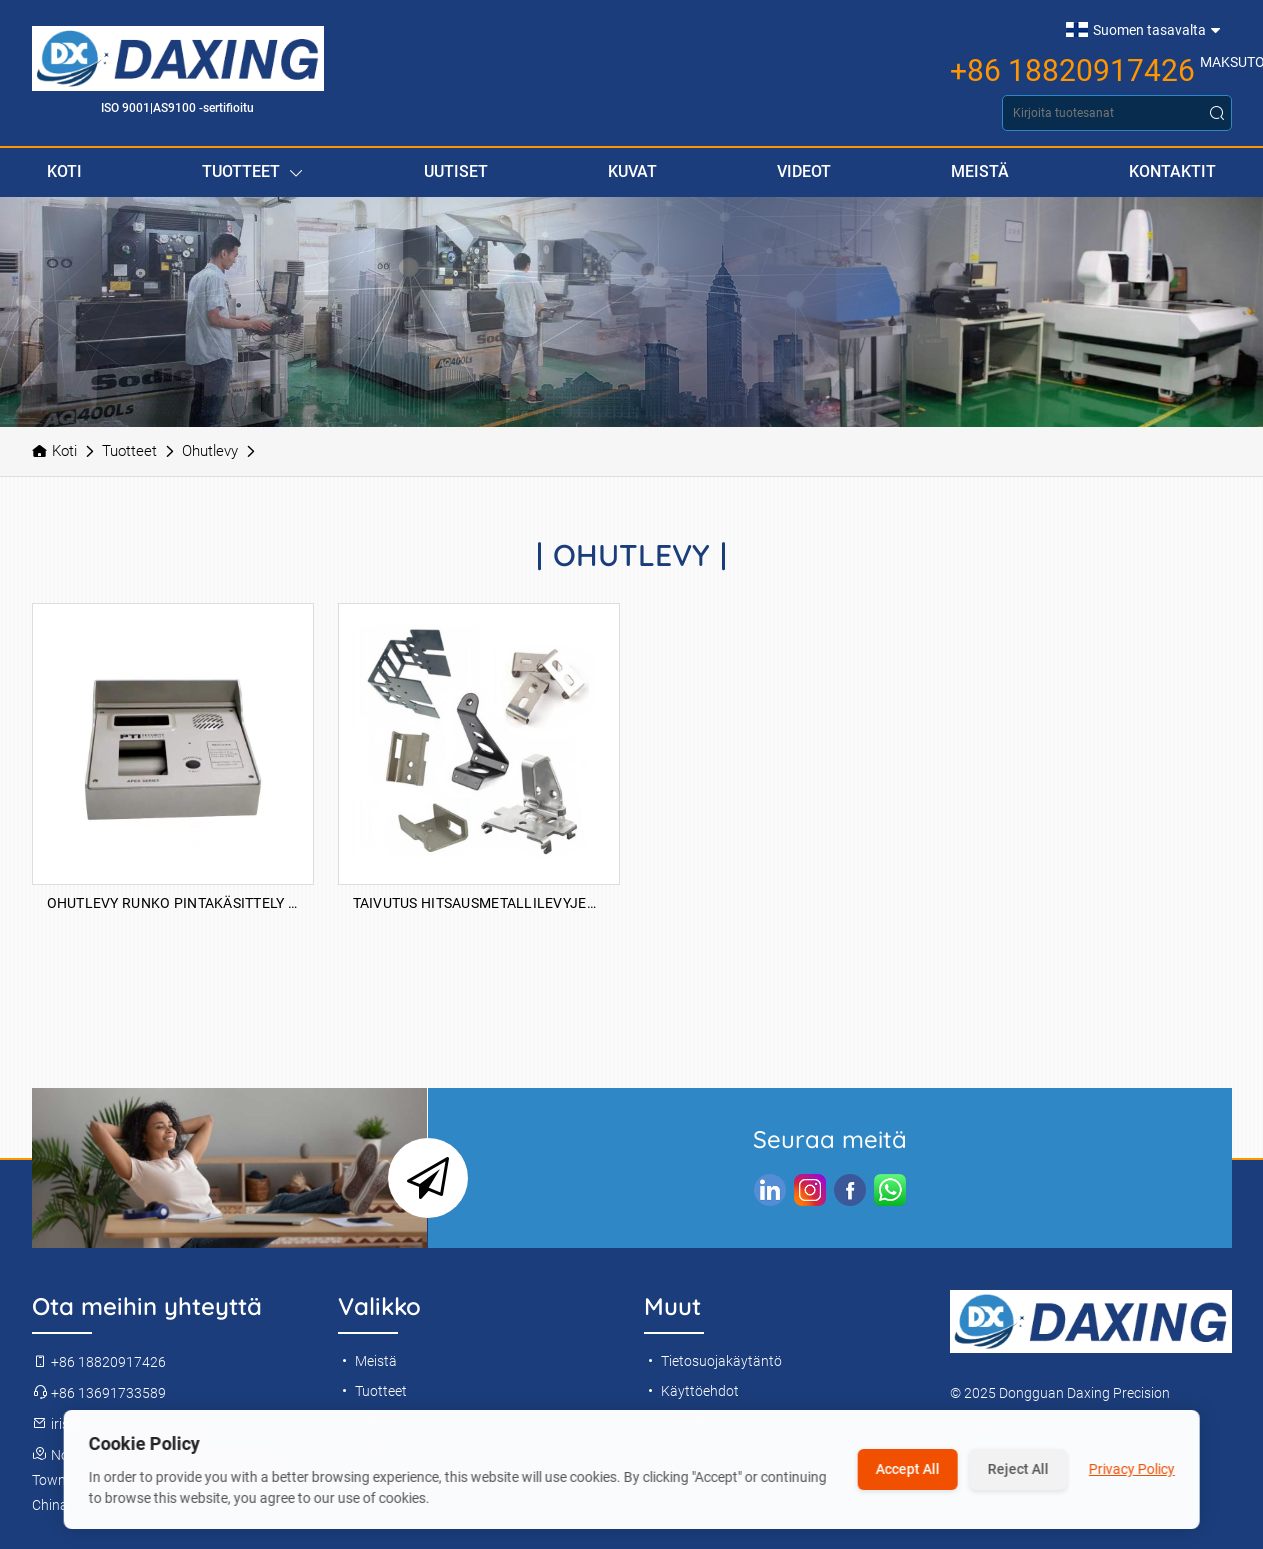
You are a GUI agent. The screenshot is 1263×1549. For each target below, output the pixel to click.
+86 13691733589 (99, 1393)
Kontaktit (1172, 171)
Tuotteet (253, 172)
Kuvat (632, 171)
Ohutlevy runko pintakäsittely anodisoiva (173, 903)
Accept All (908, 1469)
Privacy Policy (1132, 1469)
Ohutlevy (210, 451)
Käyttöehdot (691, 1391)
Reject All (1018, 1469)
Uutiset (456, 171)
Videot (804, 171)
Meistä (980, 171)
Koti (64, 171)
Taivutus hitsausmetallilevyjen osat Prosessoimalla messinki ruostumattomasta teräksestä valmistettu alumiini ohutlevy (479, 903)
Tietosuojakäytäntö (713, 1361)
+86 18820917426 (1072, 71)
